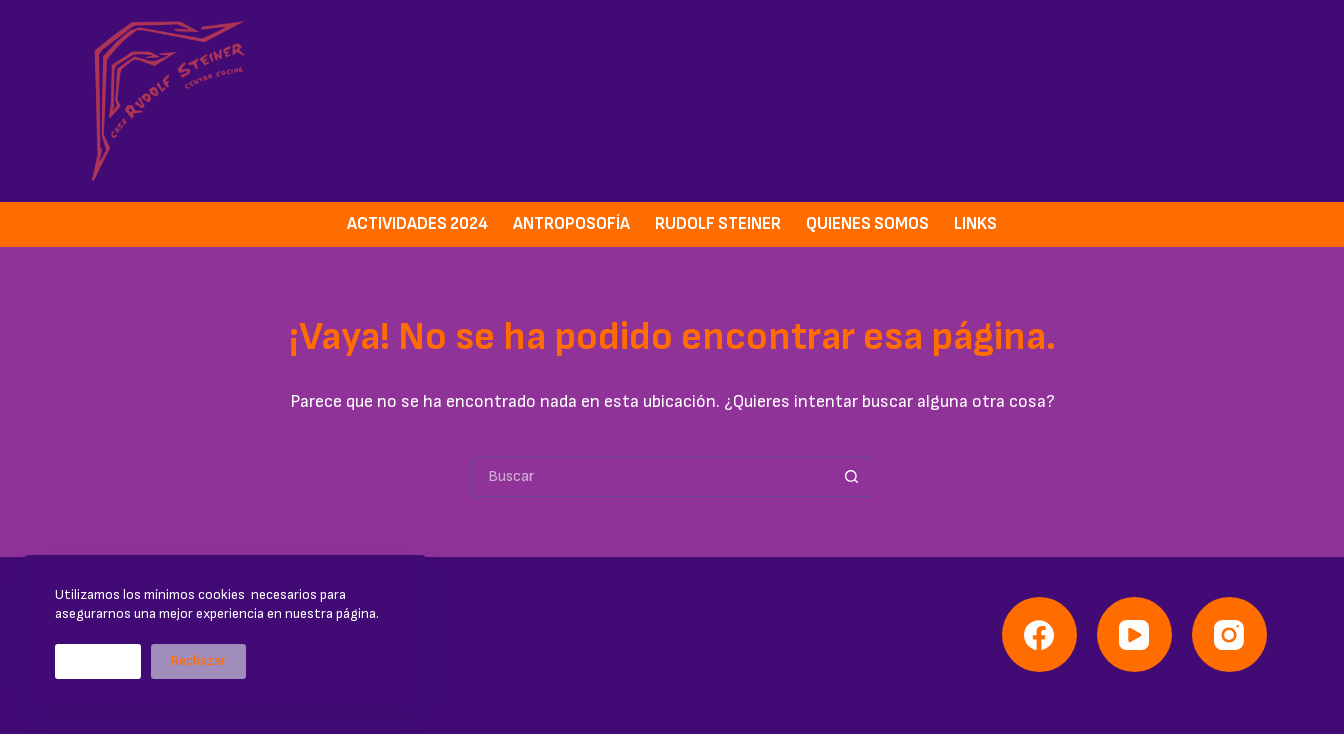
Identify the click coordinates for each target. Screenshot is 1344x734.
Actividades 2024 (417, 224)
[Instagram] (1229, 634)
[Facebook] (1039, 634)
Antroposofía (571, 224)
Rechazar (198, 661)
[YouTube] (1134, 634)
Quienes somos (867, 224)
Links (975, 224)
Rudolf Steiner (718, 224)
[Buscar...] (652, 477)
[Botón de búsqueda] (852, 477)
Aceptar (98, 661)
